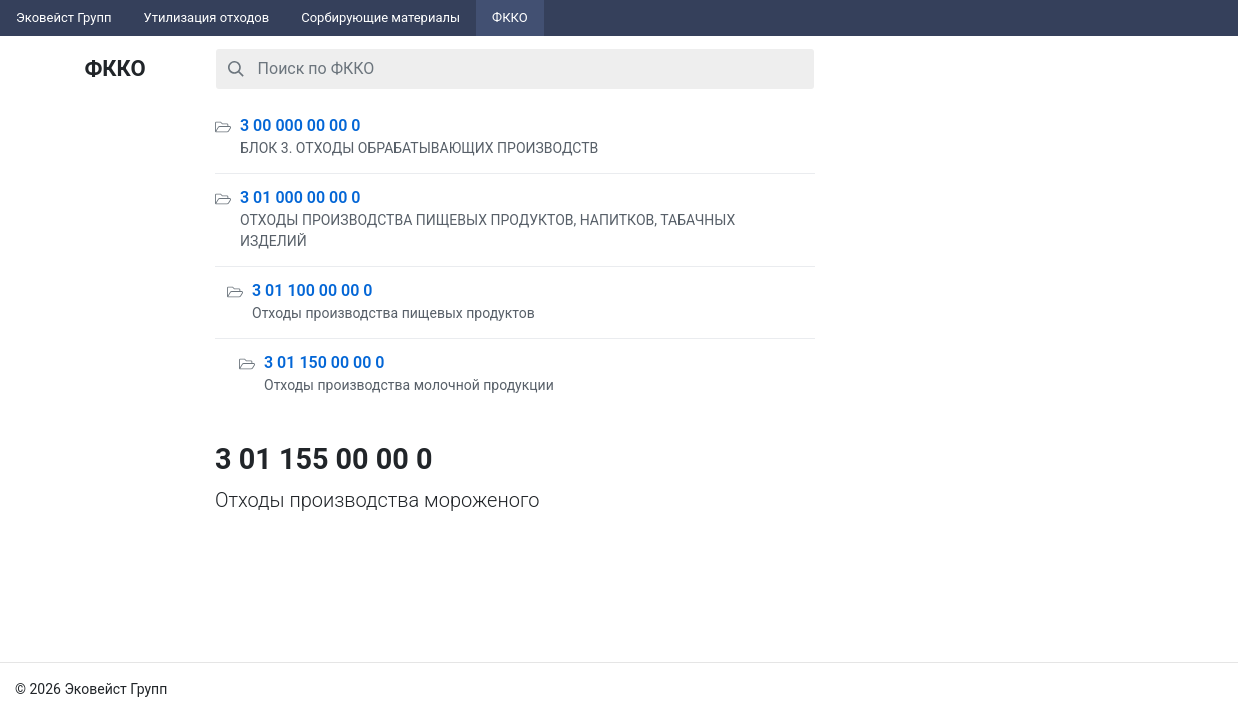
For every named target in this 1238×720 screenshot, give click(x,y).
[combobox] (515, 69)
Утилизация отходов (207, 17)
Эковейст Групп (64, 17)
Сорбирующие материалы (380, 17)
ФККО (510, 17)
